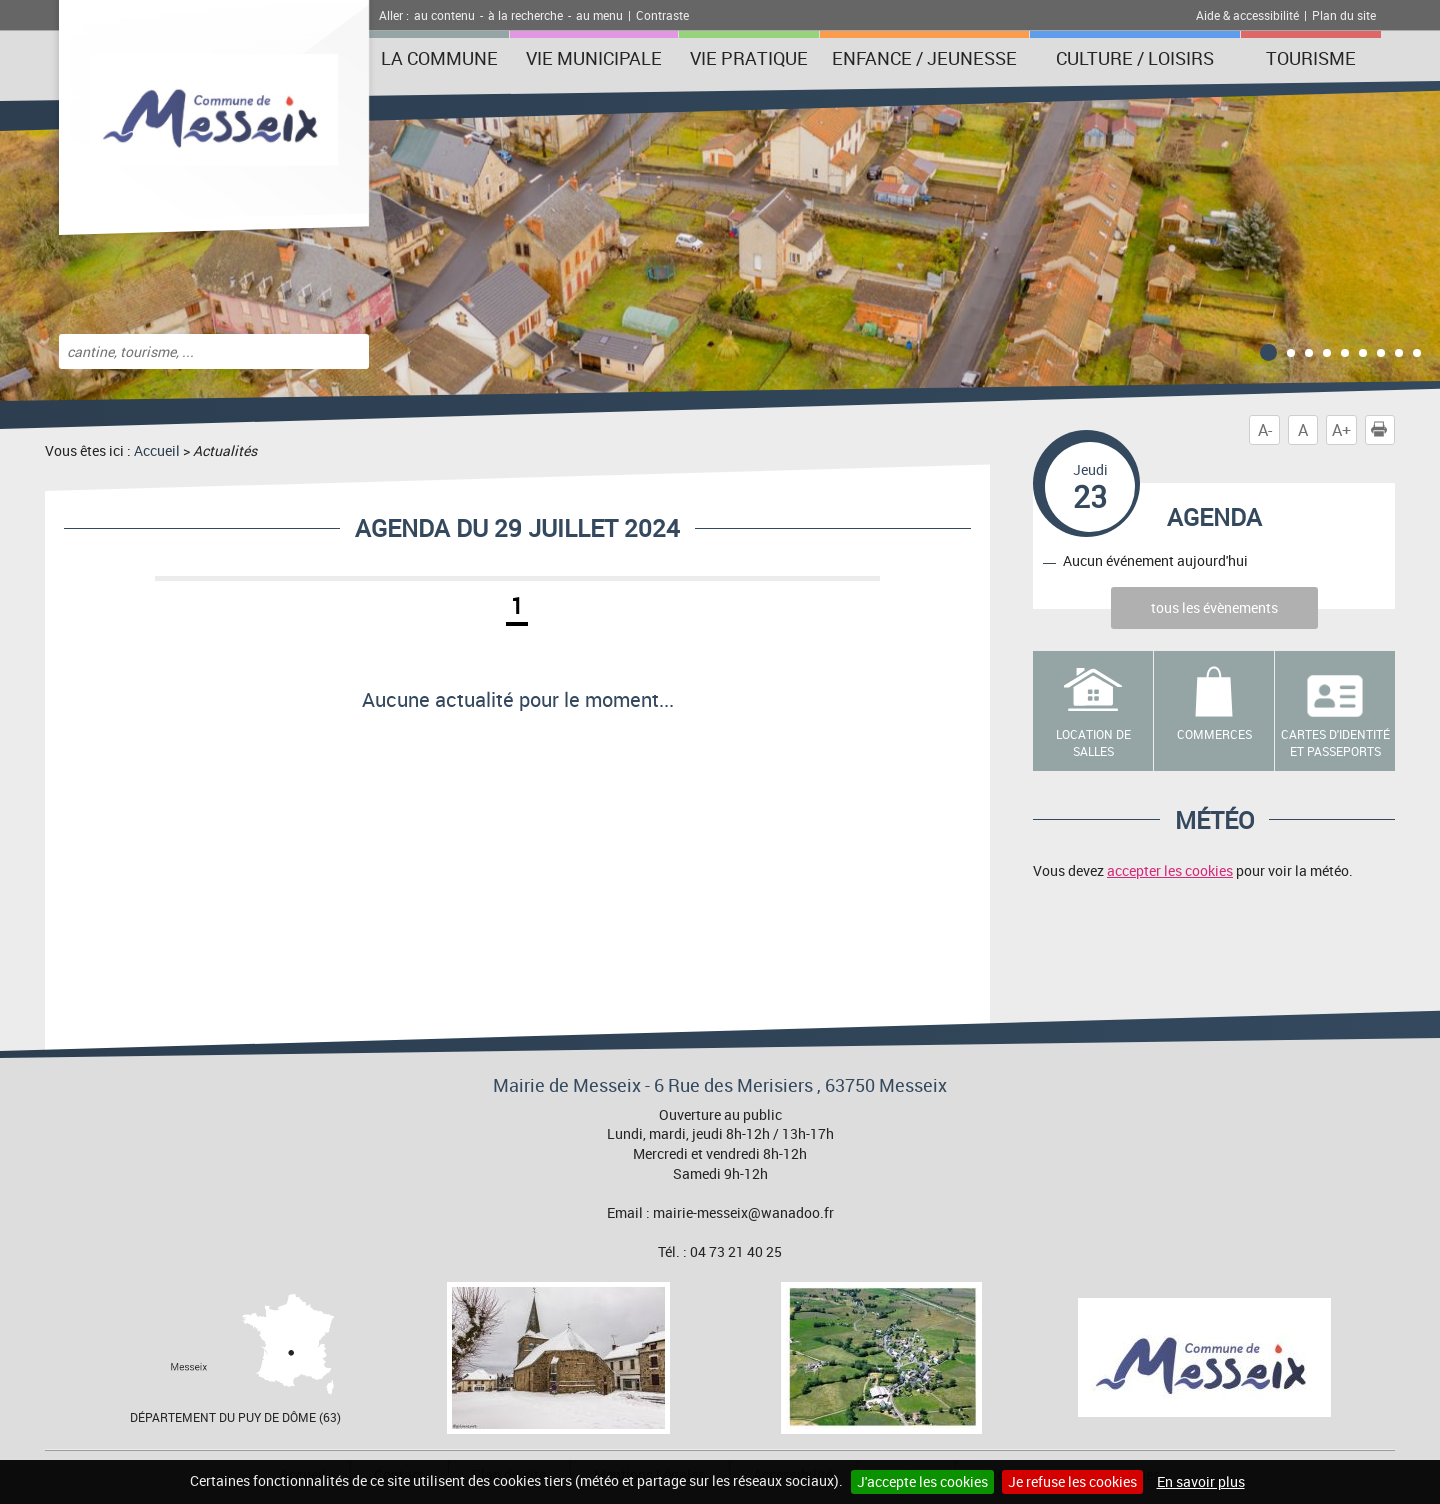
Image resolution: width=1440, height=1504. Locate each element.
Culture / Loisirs (1135, 58)
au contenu (444, 15)
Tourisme (1311, 58)
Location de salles (1093, 742)
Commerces (1214, 734)
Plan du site (1344, 15)
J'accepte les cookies (922, 1481)
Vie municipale (594, 58)
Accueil (157, 450)
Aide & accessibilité (1247, 15)
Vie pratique (749, 58)
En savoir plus (1201, 1481)
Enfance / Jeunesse (924, 58)
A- (1265, 430)
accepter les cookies (1170, 870)
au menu (599, 15)
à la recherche (525, 15)
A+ (1341, 430)
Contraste (662, 15)
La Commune (439, 58)
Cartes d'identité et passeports (1335, 742)
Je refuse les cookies (1072, 1481)
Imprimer (1383, 430)
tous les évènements (1214, 607)
